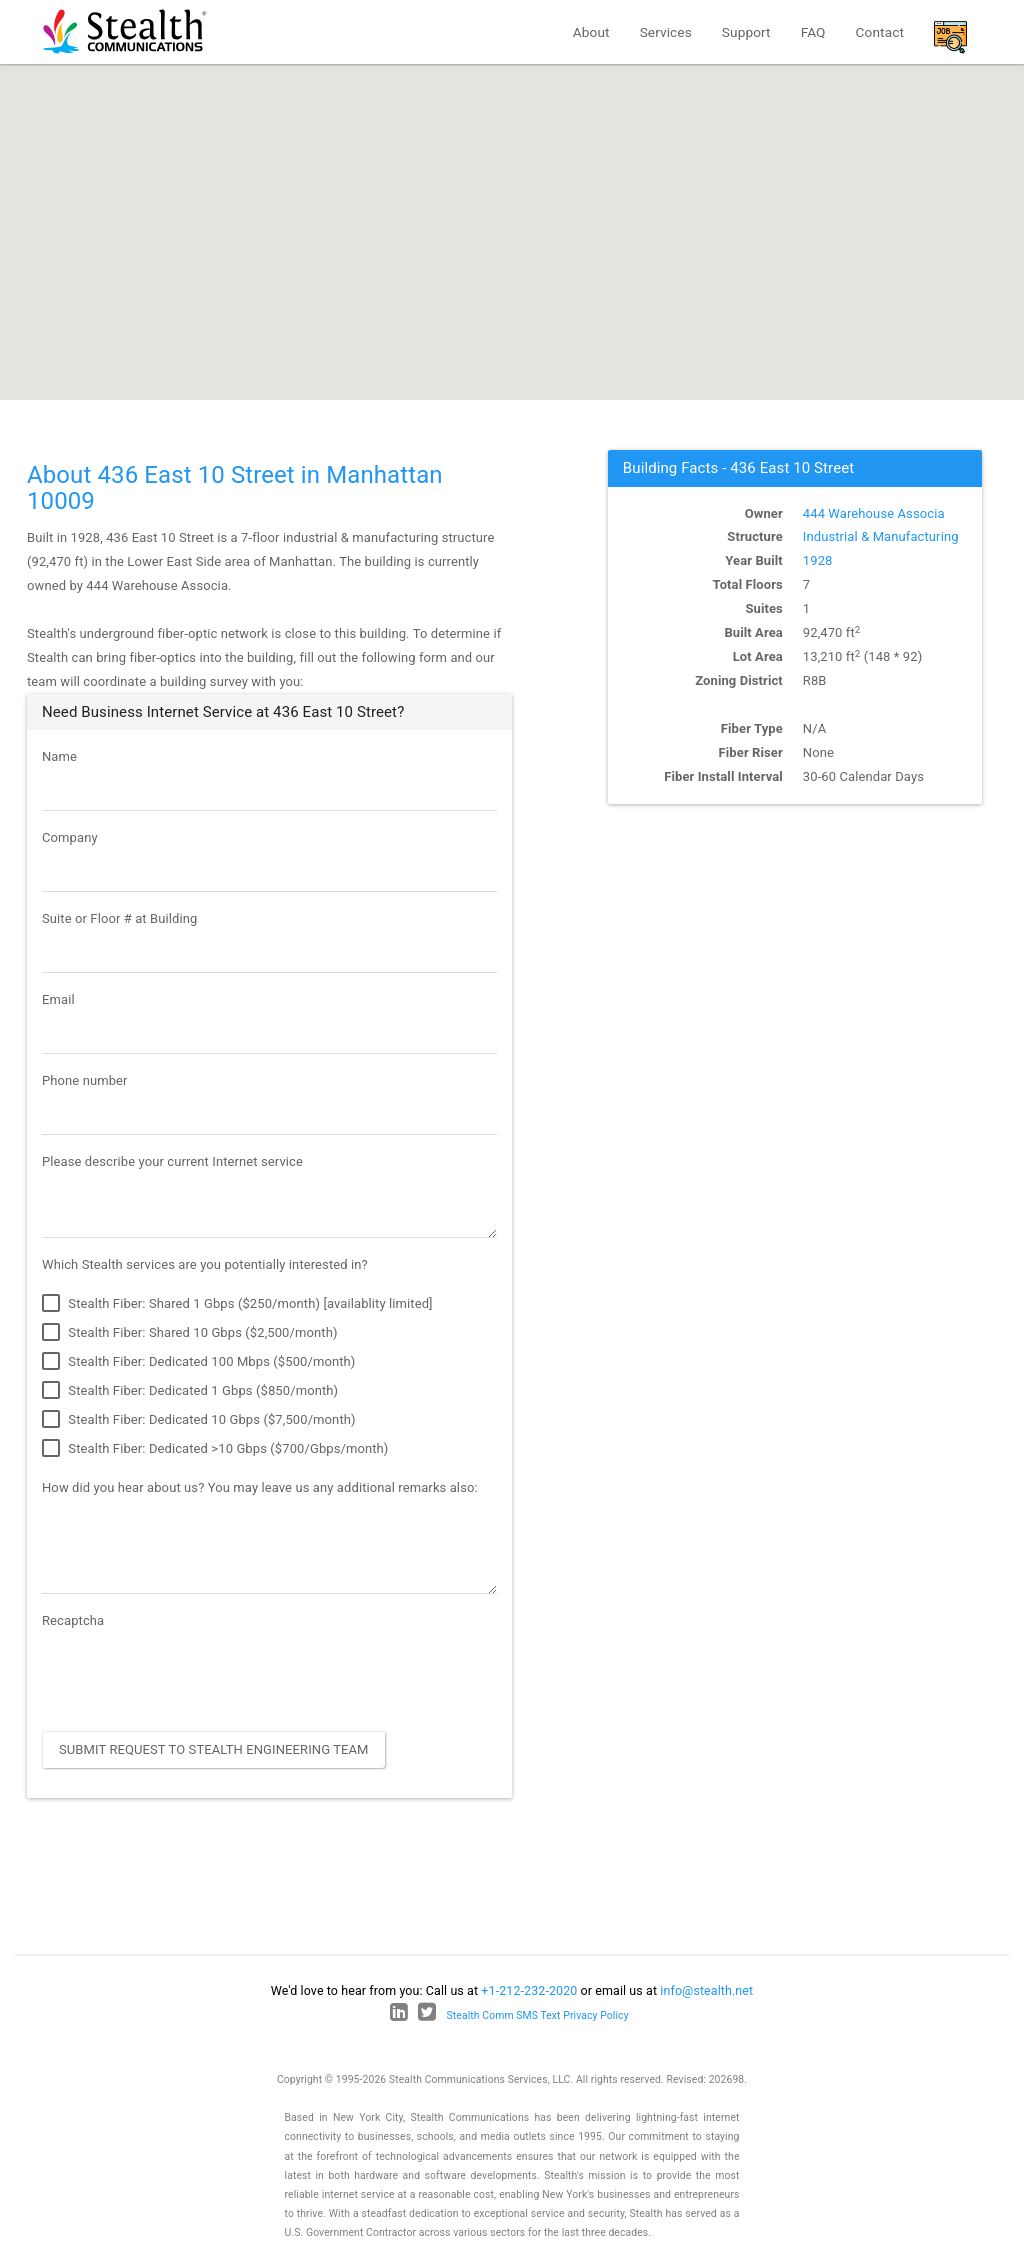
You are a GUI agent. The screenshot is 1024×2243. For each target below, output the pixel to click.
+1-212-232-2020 (529, 1990)
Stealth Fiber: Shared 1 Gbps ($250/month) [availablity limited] (237, 1304)
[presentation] (194, 1677)
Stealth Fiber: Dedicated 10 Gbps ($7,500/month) (199, 1420)
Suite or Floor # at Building (119, 918)
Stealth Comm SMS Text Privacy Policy (538, 2015)
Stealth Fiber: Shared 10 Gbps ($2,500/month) (190, 1333)
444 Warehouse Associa (874, 513)
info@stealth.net (706, 1990)
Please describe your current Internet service (172, 1161)
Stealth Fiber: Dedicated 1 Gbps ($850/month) (190, 1391)
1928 (818, 560)
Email (58, 999)
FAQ (813, 32)
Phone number (85, 1080)
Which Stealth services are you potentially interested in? (205, 1264)
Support (746, 32)
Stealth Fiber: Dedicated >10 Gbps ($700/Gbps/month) (215, 1449)
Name (59, 756)
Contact (880, 32)
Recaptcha (73, 1620)
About (591, 32)
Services (666, 32)
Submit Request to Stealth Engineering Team (214, 1749)
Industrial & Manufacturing (881, 536)
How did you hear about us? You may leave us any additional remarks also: (260, 1487)
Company (70, 837)
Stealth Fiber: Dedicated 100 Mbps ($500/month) (198, 1362)
